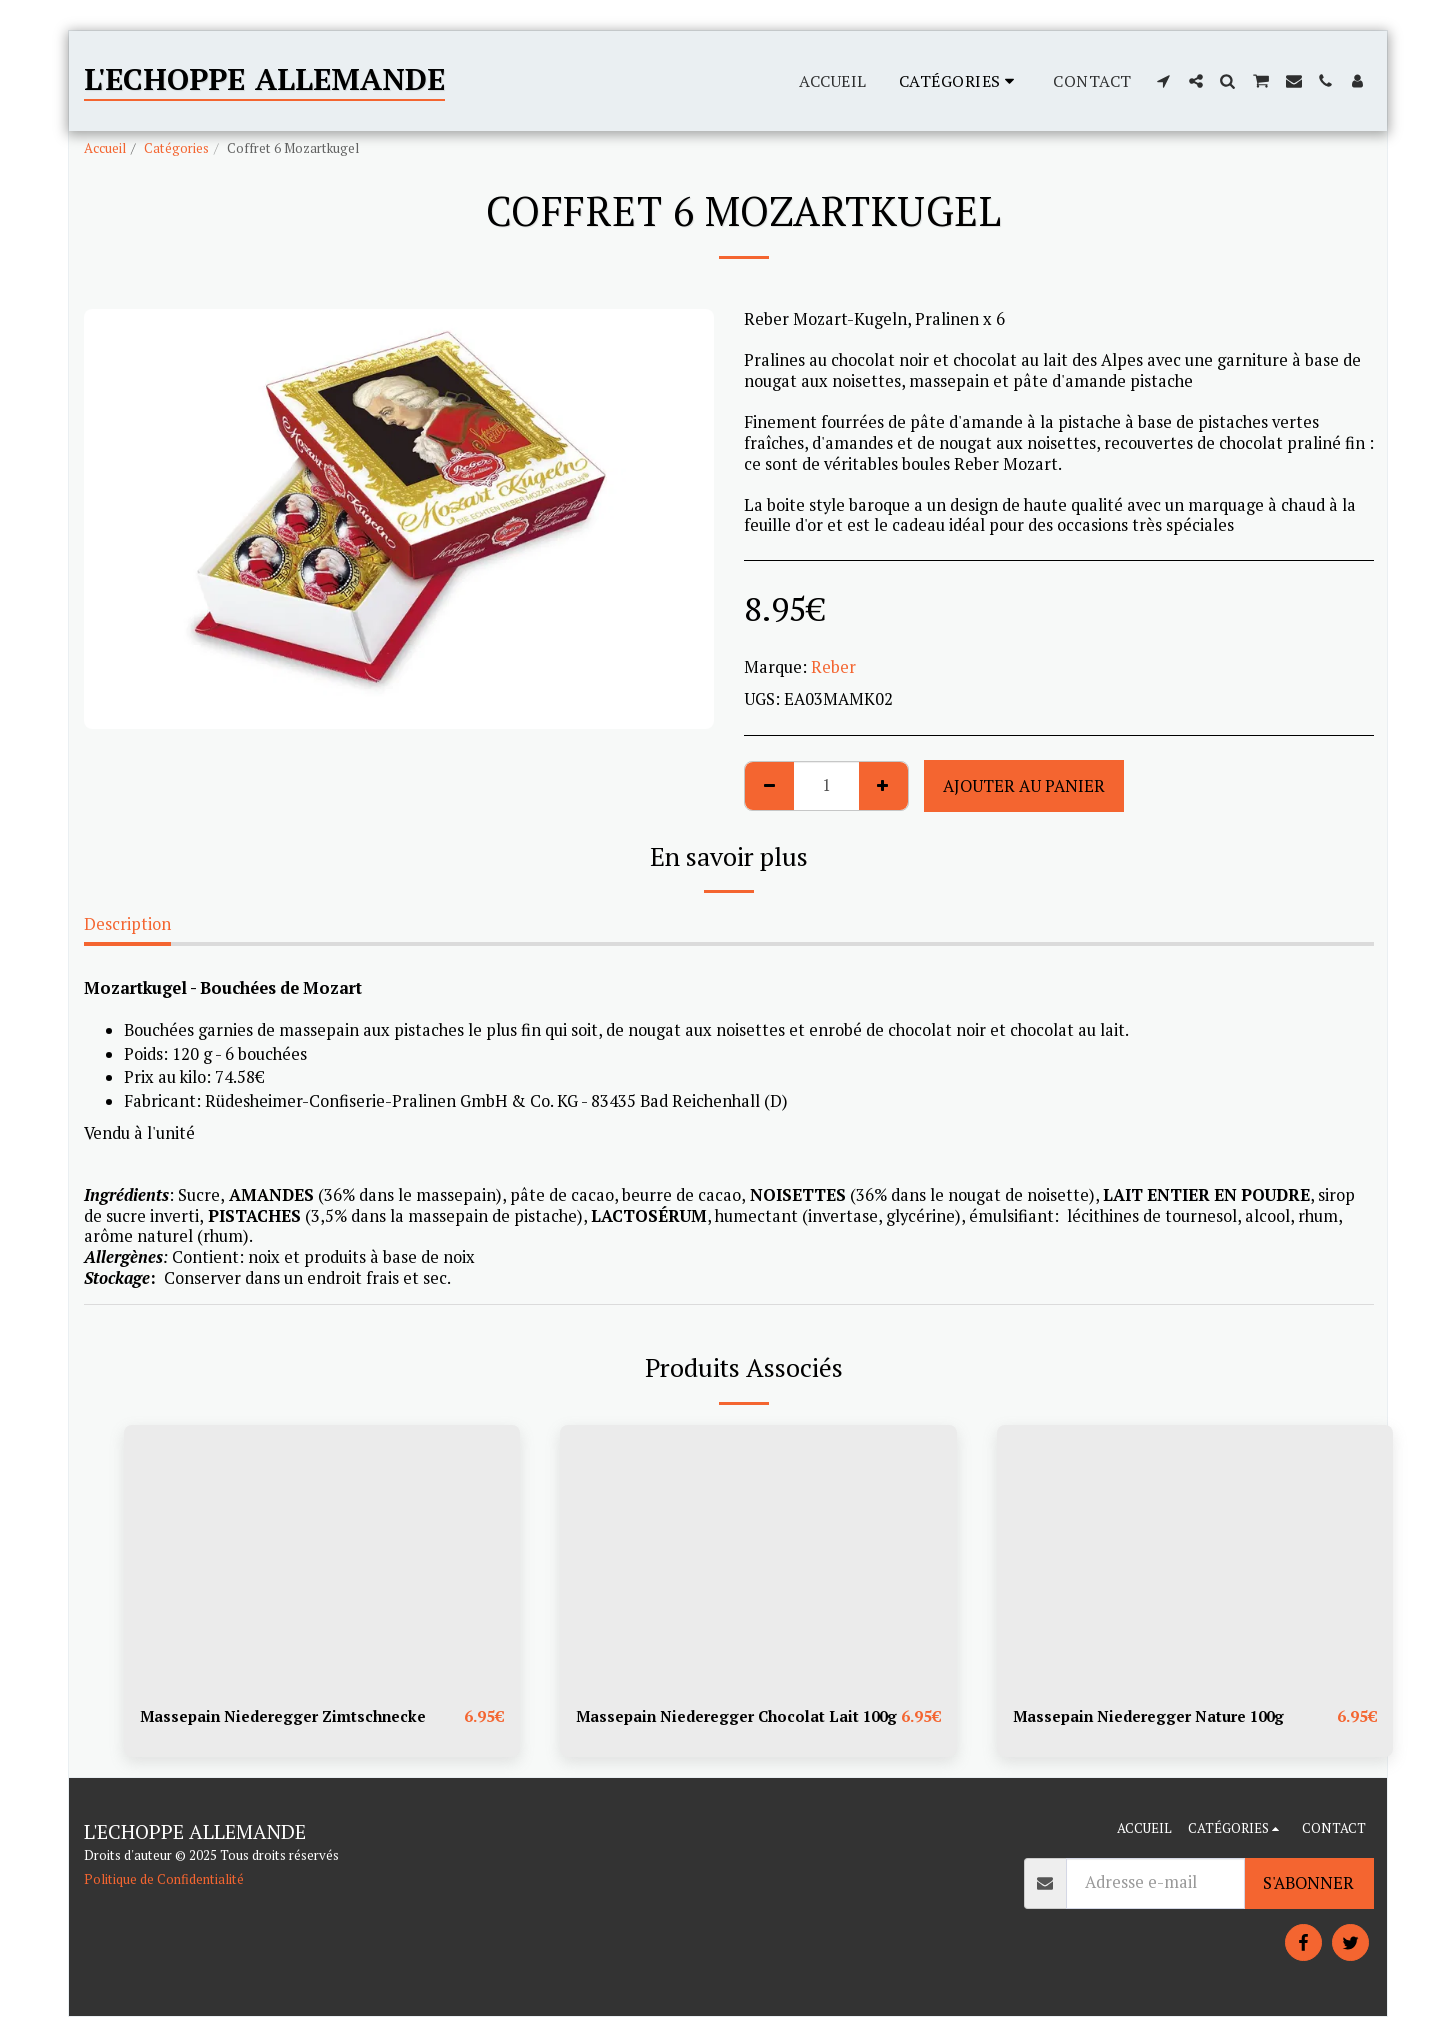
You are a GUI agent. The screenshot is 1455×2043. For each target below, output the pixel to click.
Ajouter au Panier (1024, 786)
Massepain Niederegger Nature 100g (1157, 1717)
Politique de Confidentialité (164, 1905)
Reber (833, 667)
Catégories (176, 148)
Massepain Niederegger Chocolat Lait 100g (726, 1729)
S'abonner (1308, 1909)
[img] (322, 1557)
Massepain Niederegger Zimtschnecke (290, 1717)
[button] (1164, 81)
